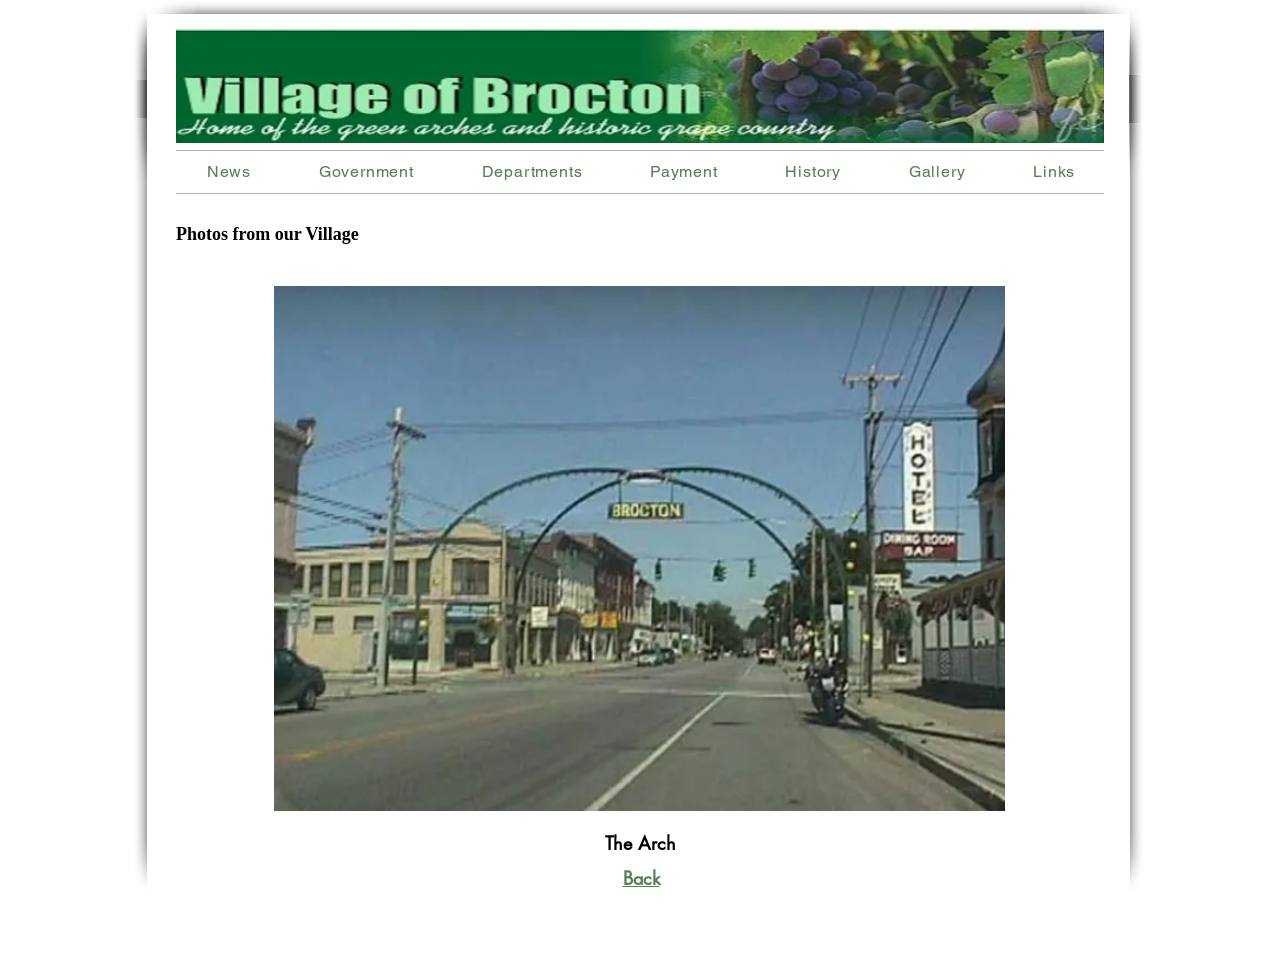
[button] (532, 171)
